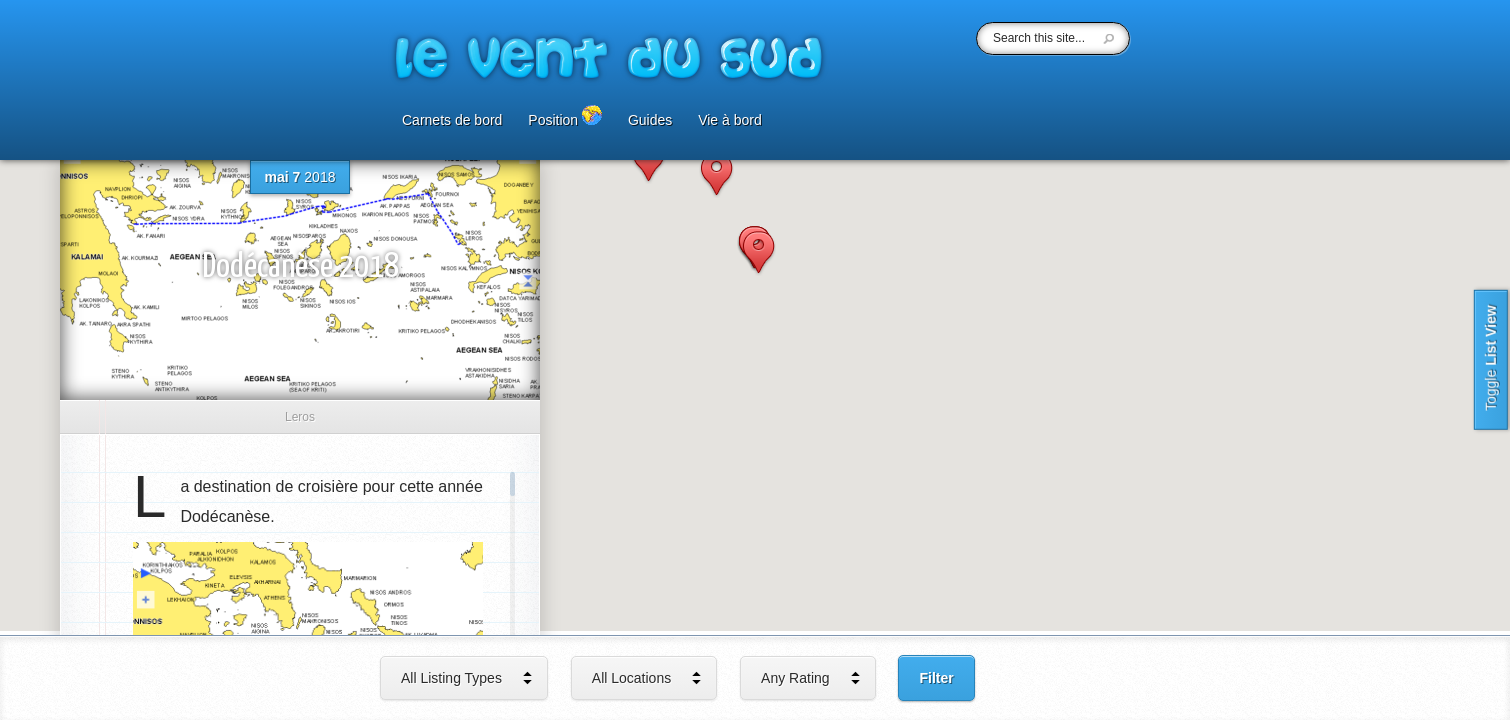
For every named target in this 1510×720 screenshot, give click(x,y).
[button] (648, 161)
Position (565, 116)
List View (1491, 360)
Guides (650, 120)
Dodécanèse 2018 (300, 267)
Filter (936, 678)
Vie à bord (730, 120)
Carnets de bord (452, 120)
